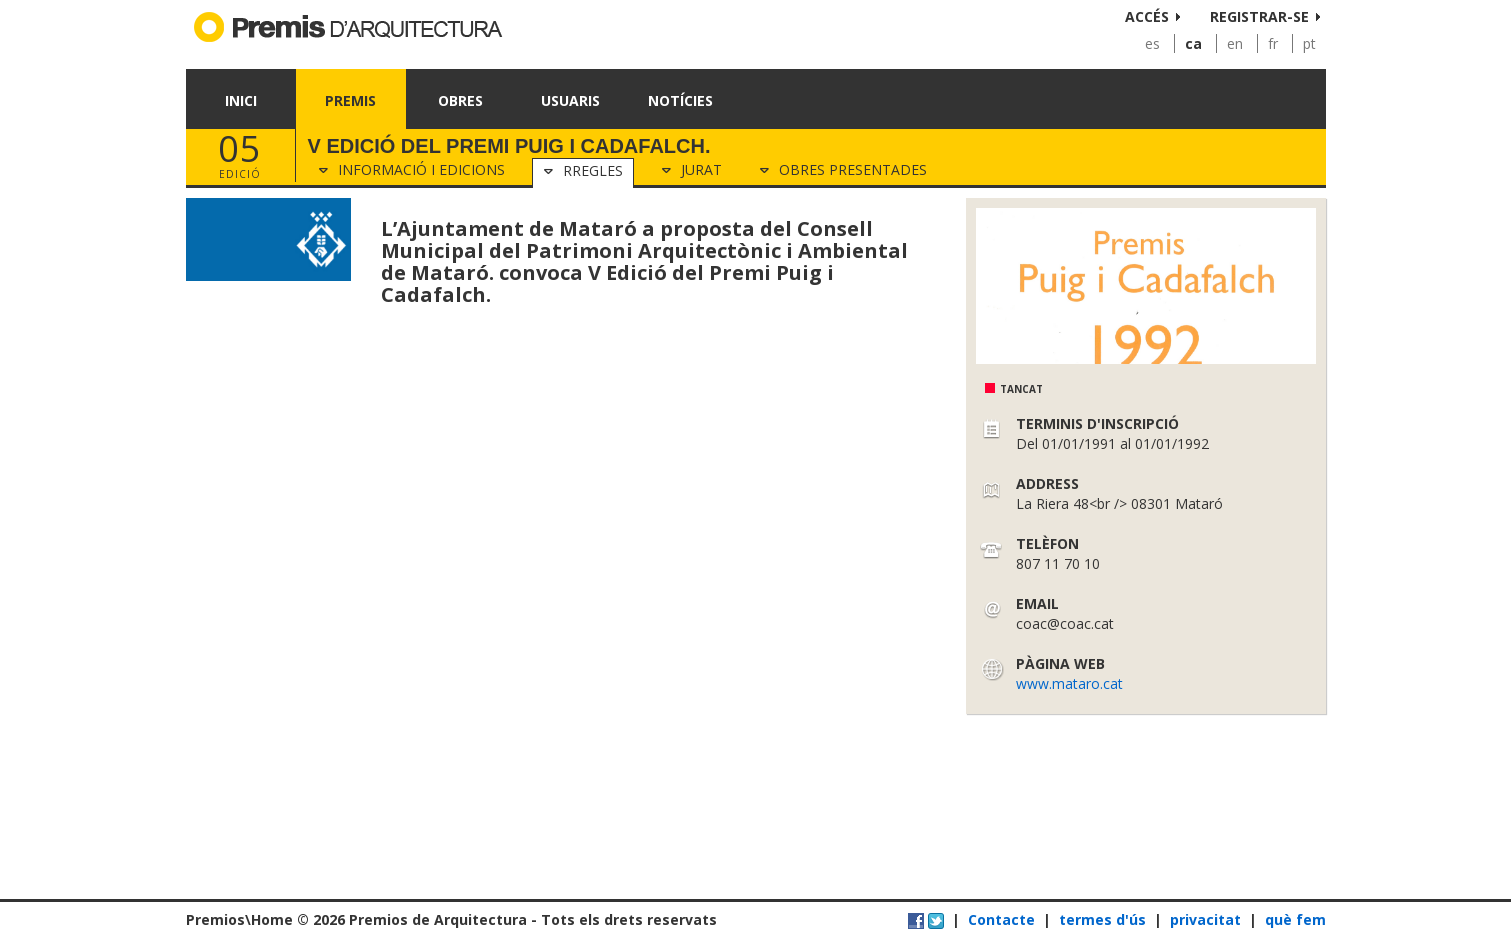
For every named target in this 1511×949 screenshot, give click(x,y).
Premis (350, 100)
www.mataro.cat (1069, 683)
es (1152, 43)
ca (1193, 43)
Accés (1147, 16)
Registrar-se (1259, 16)
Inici (241, 100)
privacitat (1205, 919)
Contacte (1001, 919)
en (1235, 43)
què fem (1295, 919)
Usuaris (570, 100)
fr (1273, 43)
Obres (460, 100)
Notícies (680, 100)
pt (1309, 43)
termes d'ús (1102, 919)
